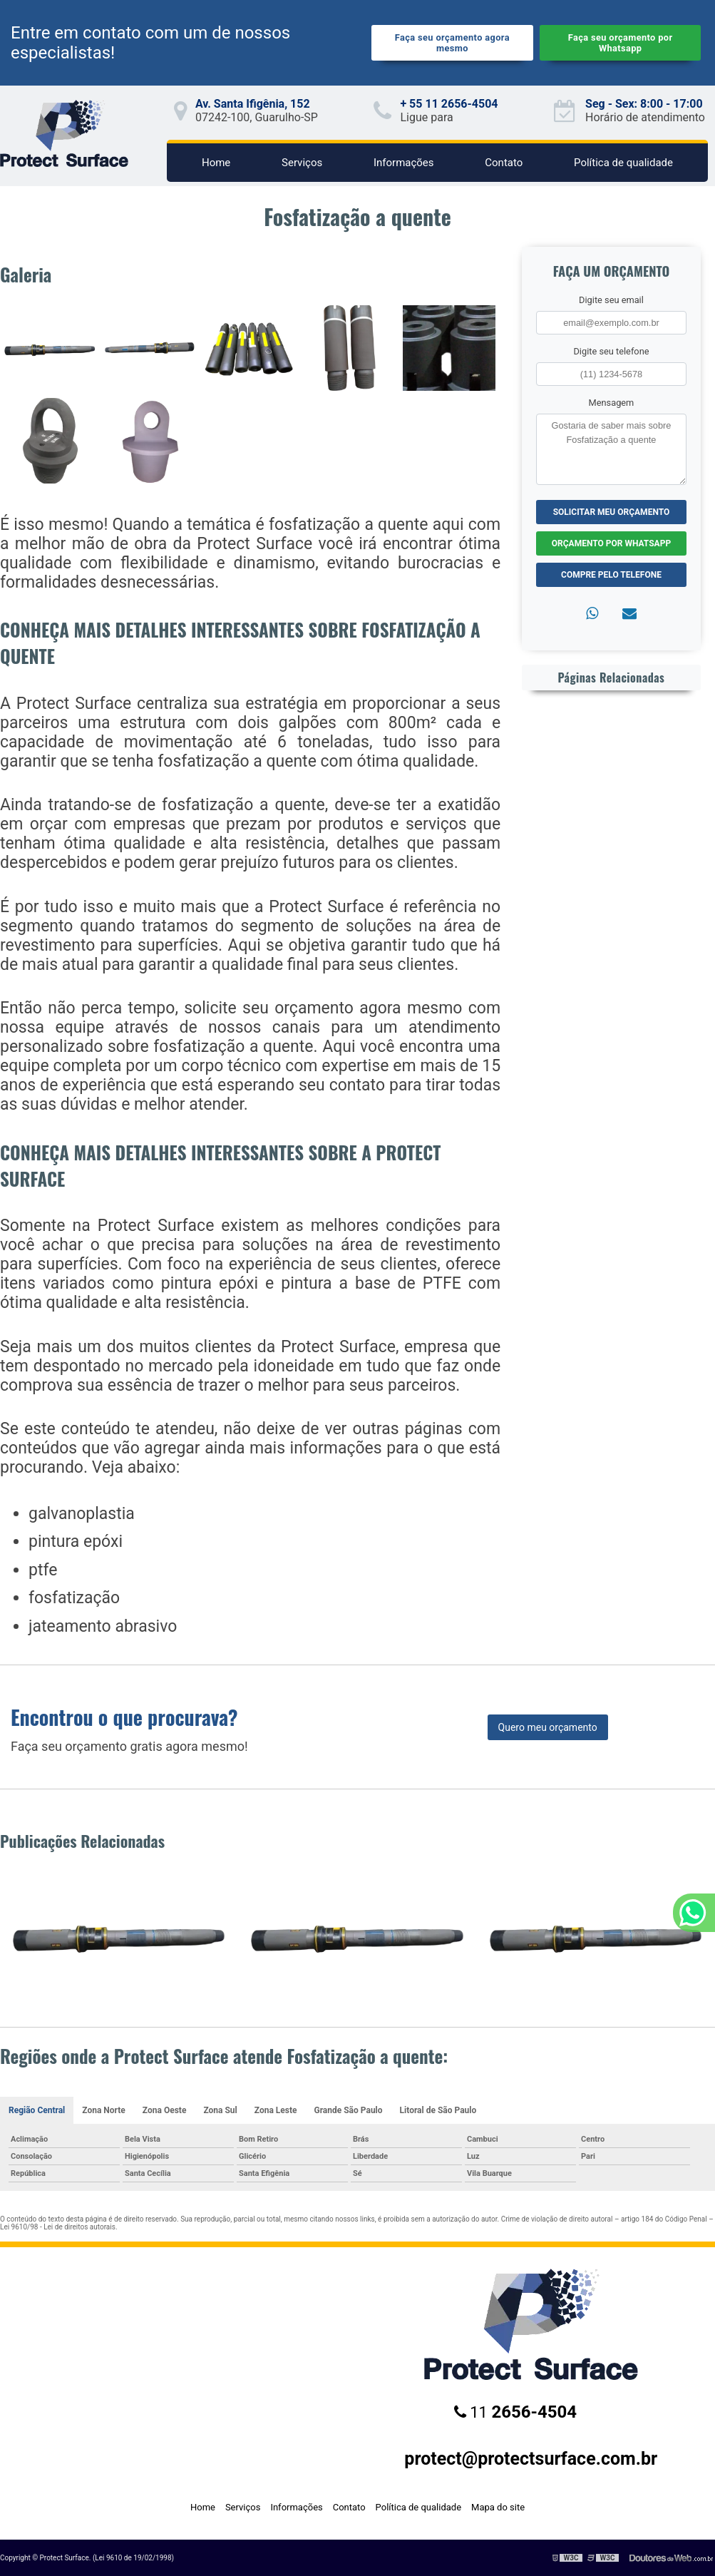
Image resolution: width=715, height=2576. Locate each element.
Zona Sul (220, 2110)
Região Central (37, 2110)
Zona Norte (103, 2110)
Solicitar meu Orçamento (611, 512)
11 (515, 2412)
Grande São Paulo (348, 2110)
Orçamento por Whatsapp (611, 543)
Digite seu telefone (611, 351)
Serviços (302, 162)
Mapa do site (498, 2507)
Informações (404, 162)
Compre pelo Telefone (611, 575)
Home (216, 162)
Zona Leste (275, 2110)
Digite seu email (611, 300)
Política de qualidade (623, 162)
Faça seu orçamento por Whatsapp (620, 42)
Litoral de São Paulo (438, 2110)
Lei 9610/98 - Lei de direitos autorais (57, 2227)
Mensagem (611, 402)
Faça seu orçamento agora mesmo (452, 42)
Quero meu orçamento (547, 1727)
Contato (504, 162)
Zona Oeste (165, 2110)
